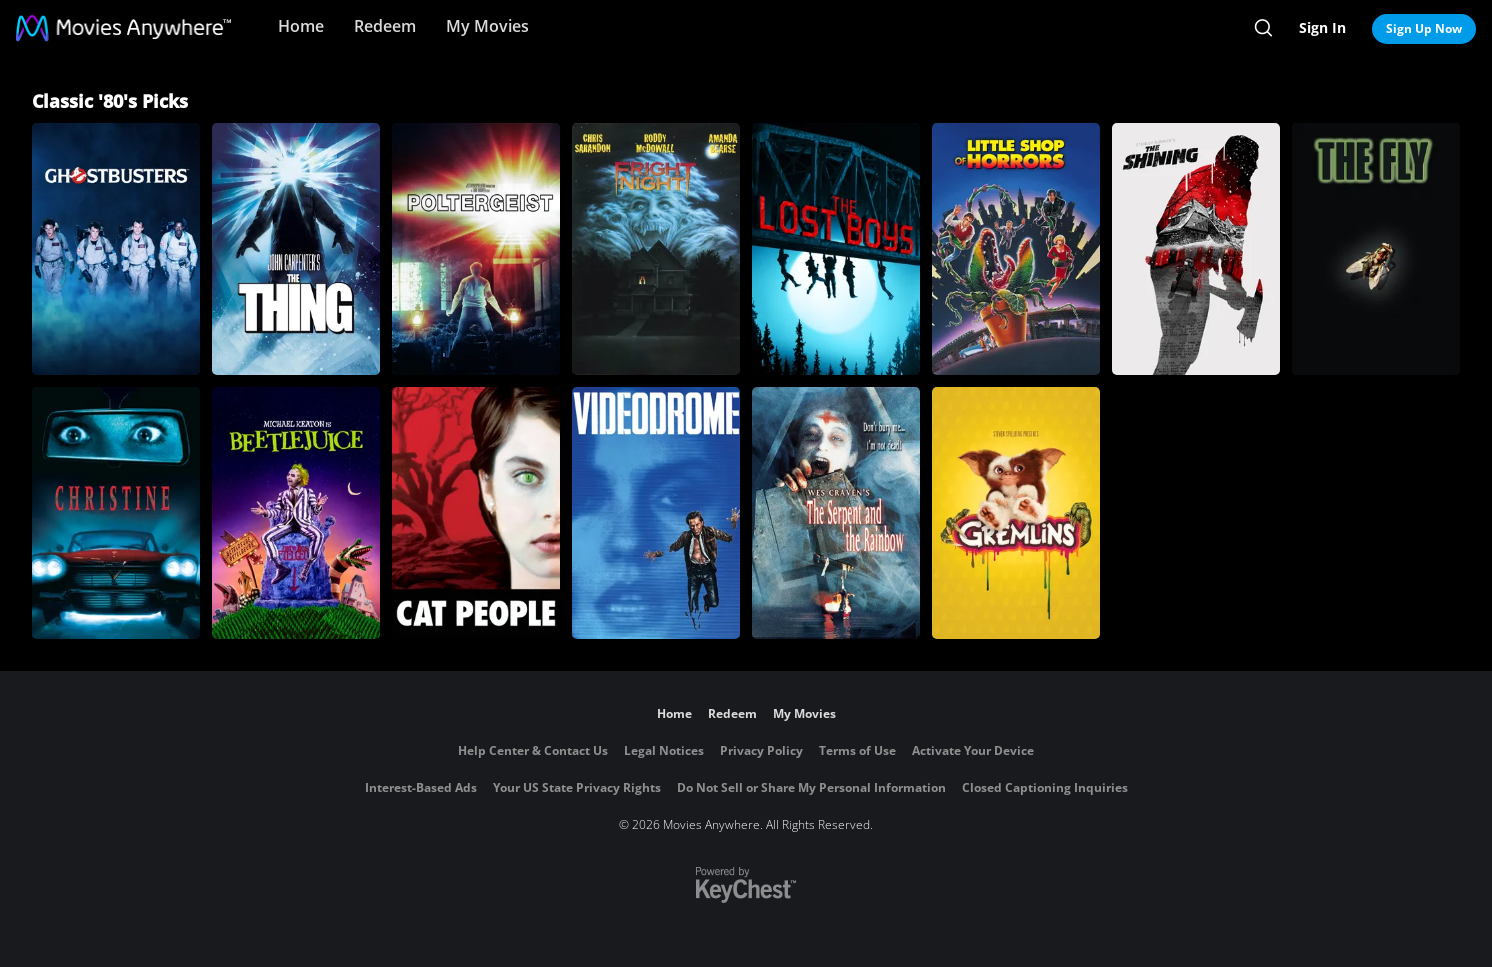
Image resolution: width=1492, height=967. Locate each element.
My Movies (487, 26)
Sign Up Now (1424, 28)
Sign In (1322, 27)
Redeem (385, 26)
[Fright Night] (656, 249)
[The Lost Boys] (836, 249)
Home (301, 26)
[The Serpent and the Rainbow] (836, 513)
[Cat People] (476, 513)
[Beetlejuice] (296, 513)
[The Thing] (296, 249)
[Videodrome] (656, 513)
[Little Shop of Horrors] (1016, 249)
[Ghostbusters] (116, 249)
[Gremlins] (1016, 513)
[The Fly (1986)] (1376, 249)
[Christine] (116, 513)
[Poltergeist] (476, 249)
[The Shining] (1196, 249)
